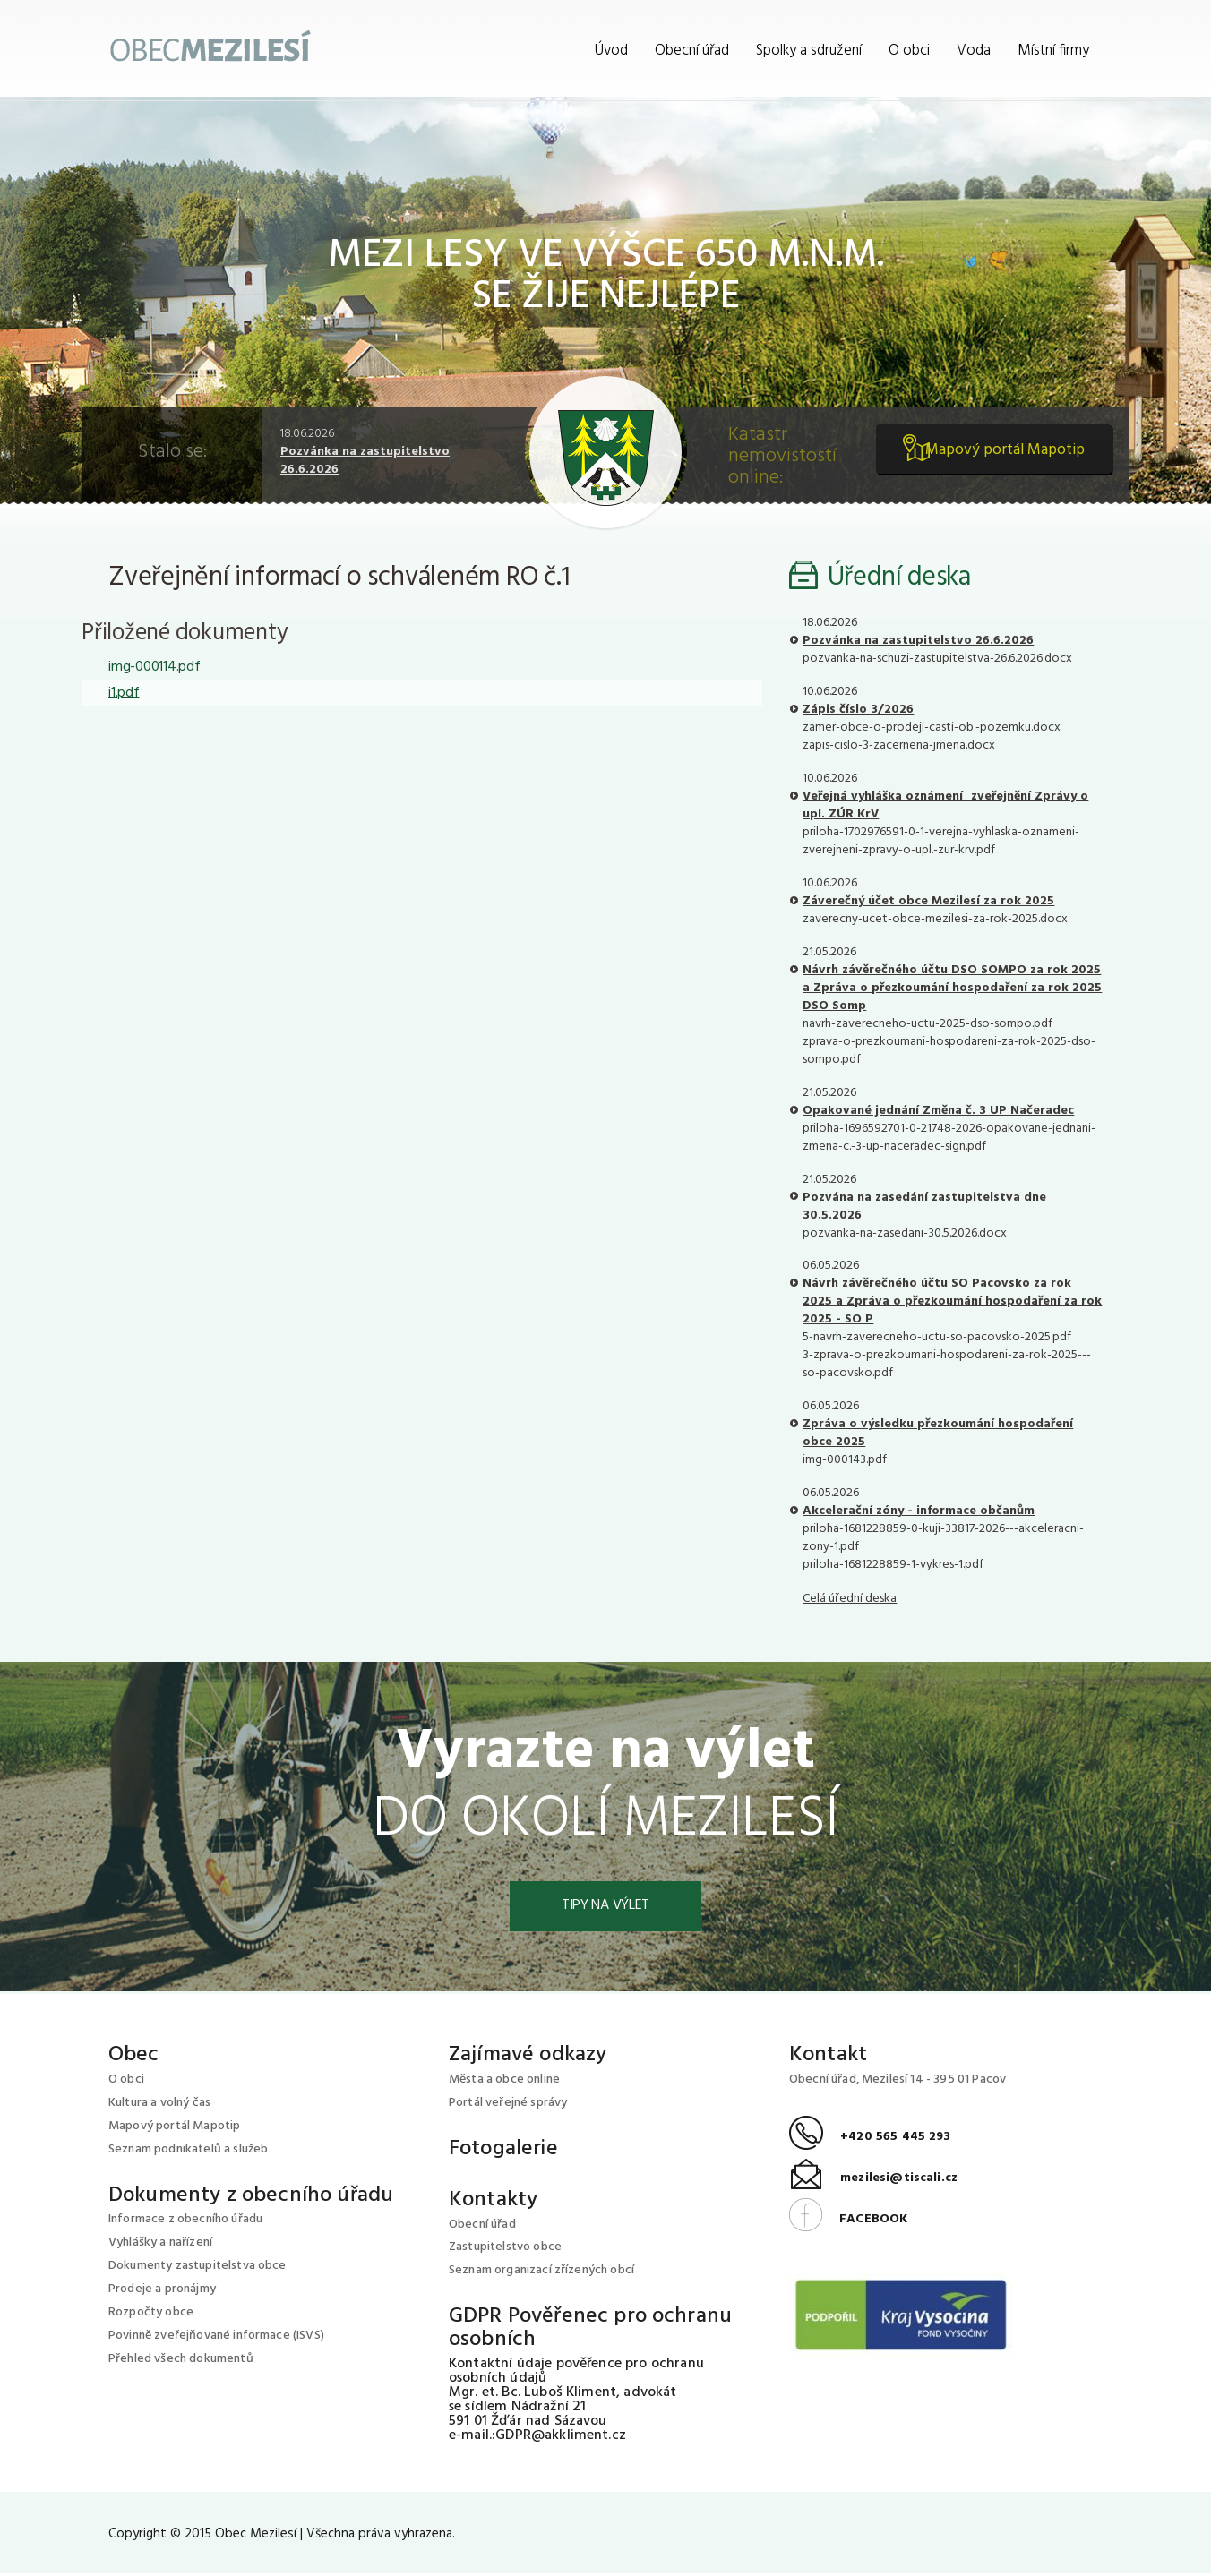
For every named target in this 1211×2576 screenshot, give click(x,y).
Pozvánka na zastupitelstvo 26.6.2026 (365, 460)
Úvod (611, 51)
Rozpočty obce (150, 2315)
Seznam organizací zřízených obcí (541, 2273)
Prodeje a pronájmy (162, 2291)
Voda (974, 51)
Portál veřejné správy (508, 2104)
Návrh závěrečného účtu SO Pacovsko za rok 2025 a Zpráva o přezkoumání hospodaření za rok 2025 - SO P (952, 1301)
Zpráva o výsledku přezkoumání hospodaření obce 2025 (938, 1433)
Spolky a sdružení (809, 51)
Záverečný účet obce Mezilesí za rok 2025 (928, 901)
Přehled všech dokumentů (180, 2361)
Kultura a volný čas (159, 2104)
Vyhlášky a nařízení (160, 2245)
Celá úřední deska (850, 1598)
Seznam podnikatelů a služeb (188, 2151)
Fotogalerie (503, 2151)
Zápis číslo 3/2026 (858, 709)
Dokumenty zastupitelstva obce (197, 2268)
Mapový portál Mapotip (997, 457)
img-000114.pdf (154, 667)
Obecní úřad (692, 51)
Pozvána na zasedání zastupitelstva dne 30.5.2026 (924, 1206)
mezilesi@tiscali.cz (873, 2180)
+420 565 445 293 (870, 2139)
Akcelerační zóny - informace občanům (919, 1511)
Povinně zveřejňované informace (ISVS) (216, 2338)
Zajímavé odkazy (527, 2057)
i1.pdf (124, 693)
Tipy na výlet (605, 1907)
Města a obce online (504, 2081)
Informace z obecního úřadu (185, 2222)
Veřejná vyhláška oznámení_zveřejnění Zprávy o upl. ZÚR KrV (945, 805)
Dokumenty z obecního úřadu (250, 2197)
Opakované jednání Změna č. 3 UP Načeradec (938, 1110)
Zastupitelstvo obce (505, 2249)
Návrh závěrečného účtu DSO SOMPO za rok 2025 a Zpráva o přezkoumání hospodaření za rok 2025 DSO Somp (952, 988)
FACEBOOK (848, 2221)
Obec (133, 2057)
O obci (909, 51)
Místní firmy (1053, 51)
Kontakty (493, 2202)
